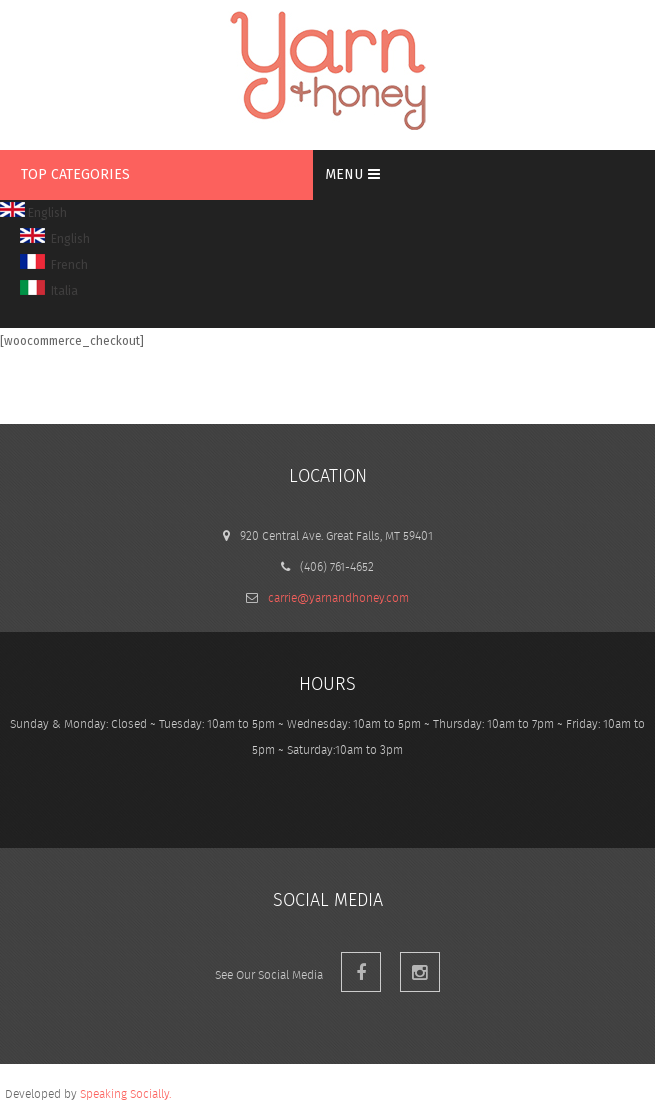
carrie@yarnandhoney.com (338, 597)
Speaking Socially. (125, 1093)
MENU (352, 174)
